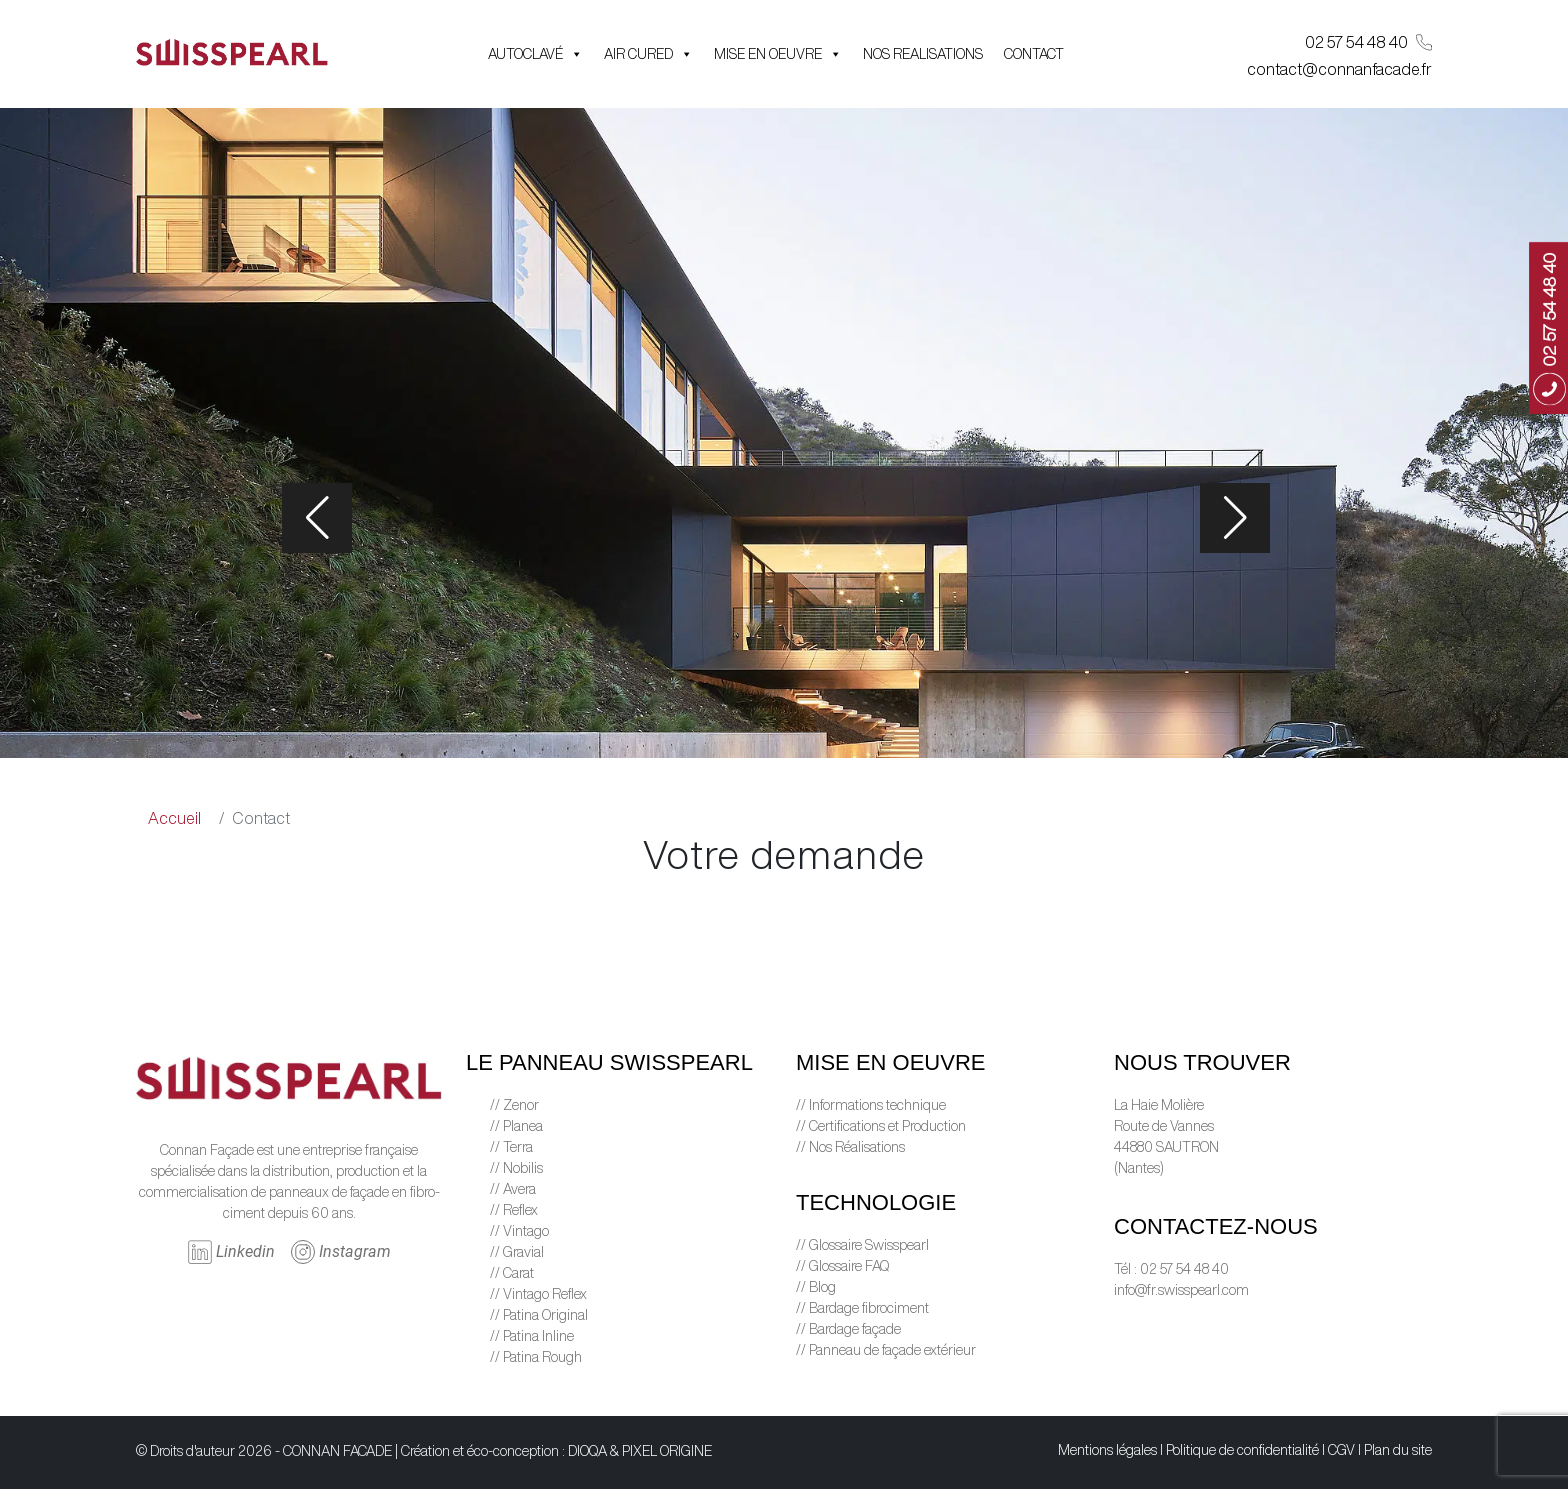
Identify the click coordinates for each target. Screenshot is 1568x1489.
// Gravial (517, 1252)
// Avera (513, 1189)
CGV (1341, 1450)
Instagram (341, 1252)
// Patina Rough (536, 1357)
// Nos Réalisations (850, 1147)
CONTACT (1034, 54)
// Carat (512, 1273)
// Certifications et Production (881, 1126)
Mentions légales (1107, 1450)
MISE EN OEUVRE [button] (778, 54)
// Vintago (519, 1231)
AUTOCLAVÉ (535, 54)
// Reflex (514, 1210)
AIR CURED (648, 54)
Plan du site (1398, 1450)
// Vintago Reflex (538, 1294)
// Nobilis (516, 1168)
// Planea (516, 1126)
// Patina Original (539, 1315)
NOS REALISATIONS (923, 54)
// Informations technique (871, 1105)
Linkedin (231, 1252)
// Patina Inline (532, 1336)
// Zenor (514, 1105)
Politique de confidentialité (1242, 1450)
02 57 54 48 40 (1368, 42)
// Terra (511, 1147)
